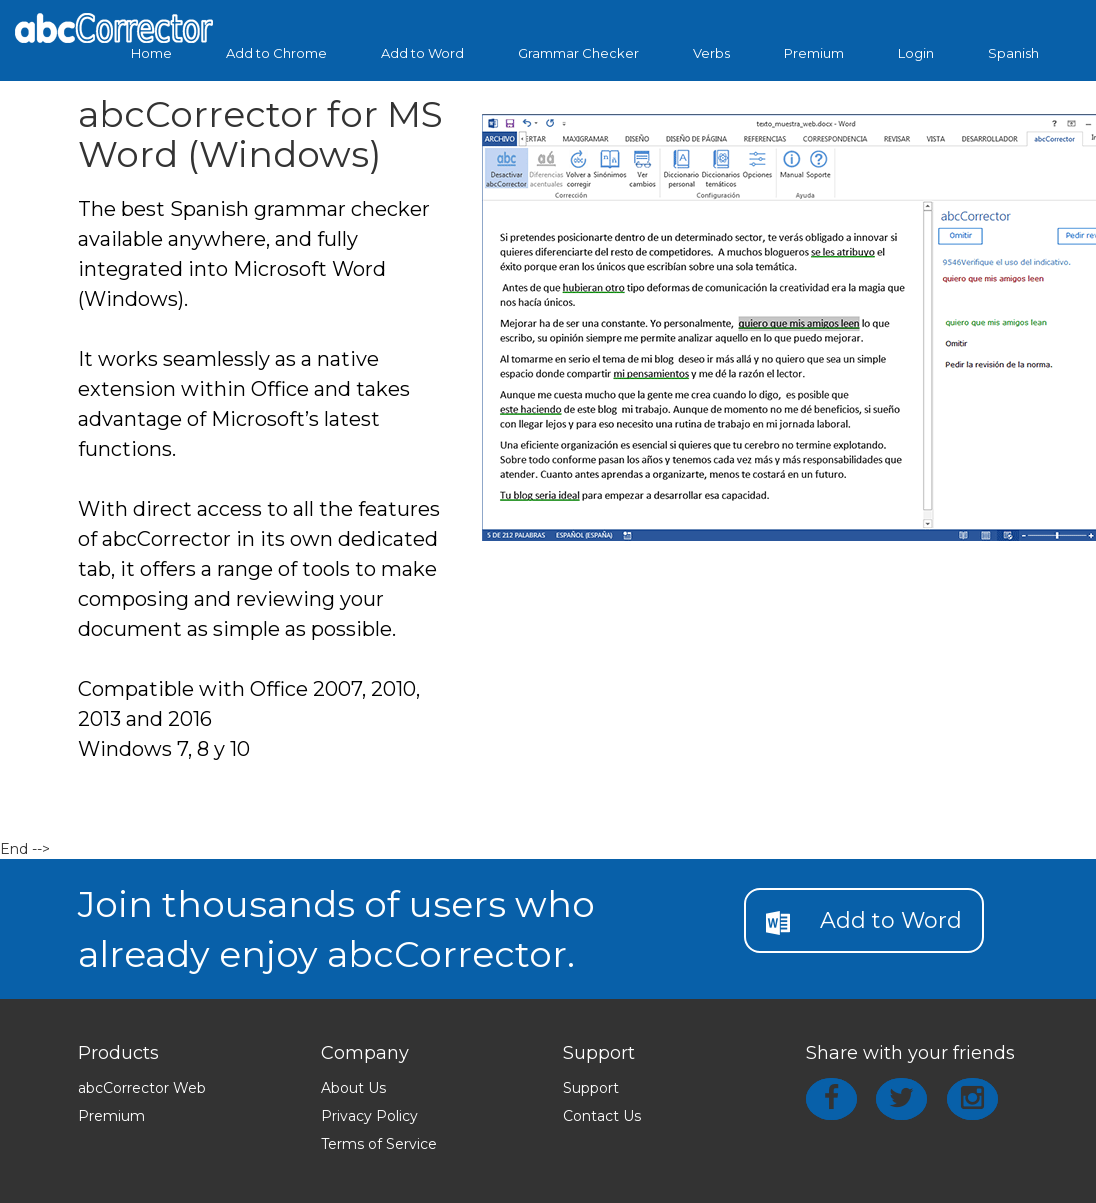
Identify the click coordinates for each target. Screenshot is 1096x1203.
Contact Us (602, 1116)
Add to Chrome (276, 53)
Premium (814, 53)
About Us (353, 1088)
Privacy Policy (369, 1116)
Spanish (1013, 53)
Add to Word (422, 53)
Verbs (711, 53)
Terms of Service (379, 1144)
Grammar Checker (578, 53)
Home (151, 53)
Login (916, 53)
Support (591, 1088)
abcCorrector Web (142, 1088)
